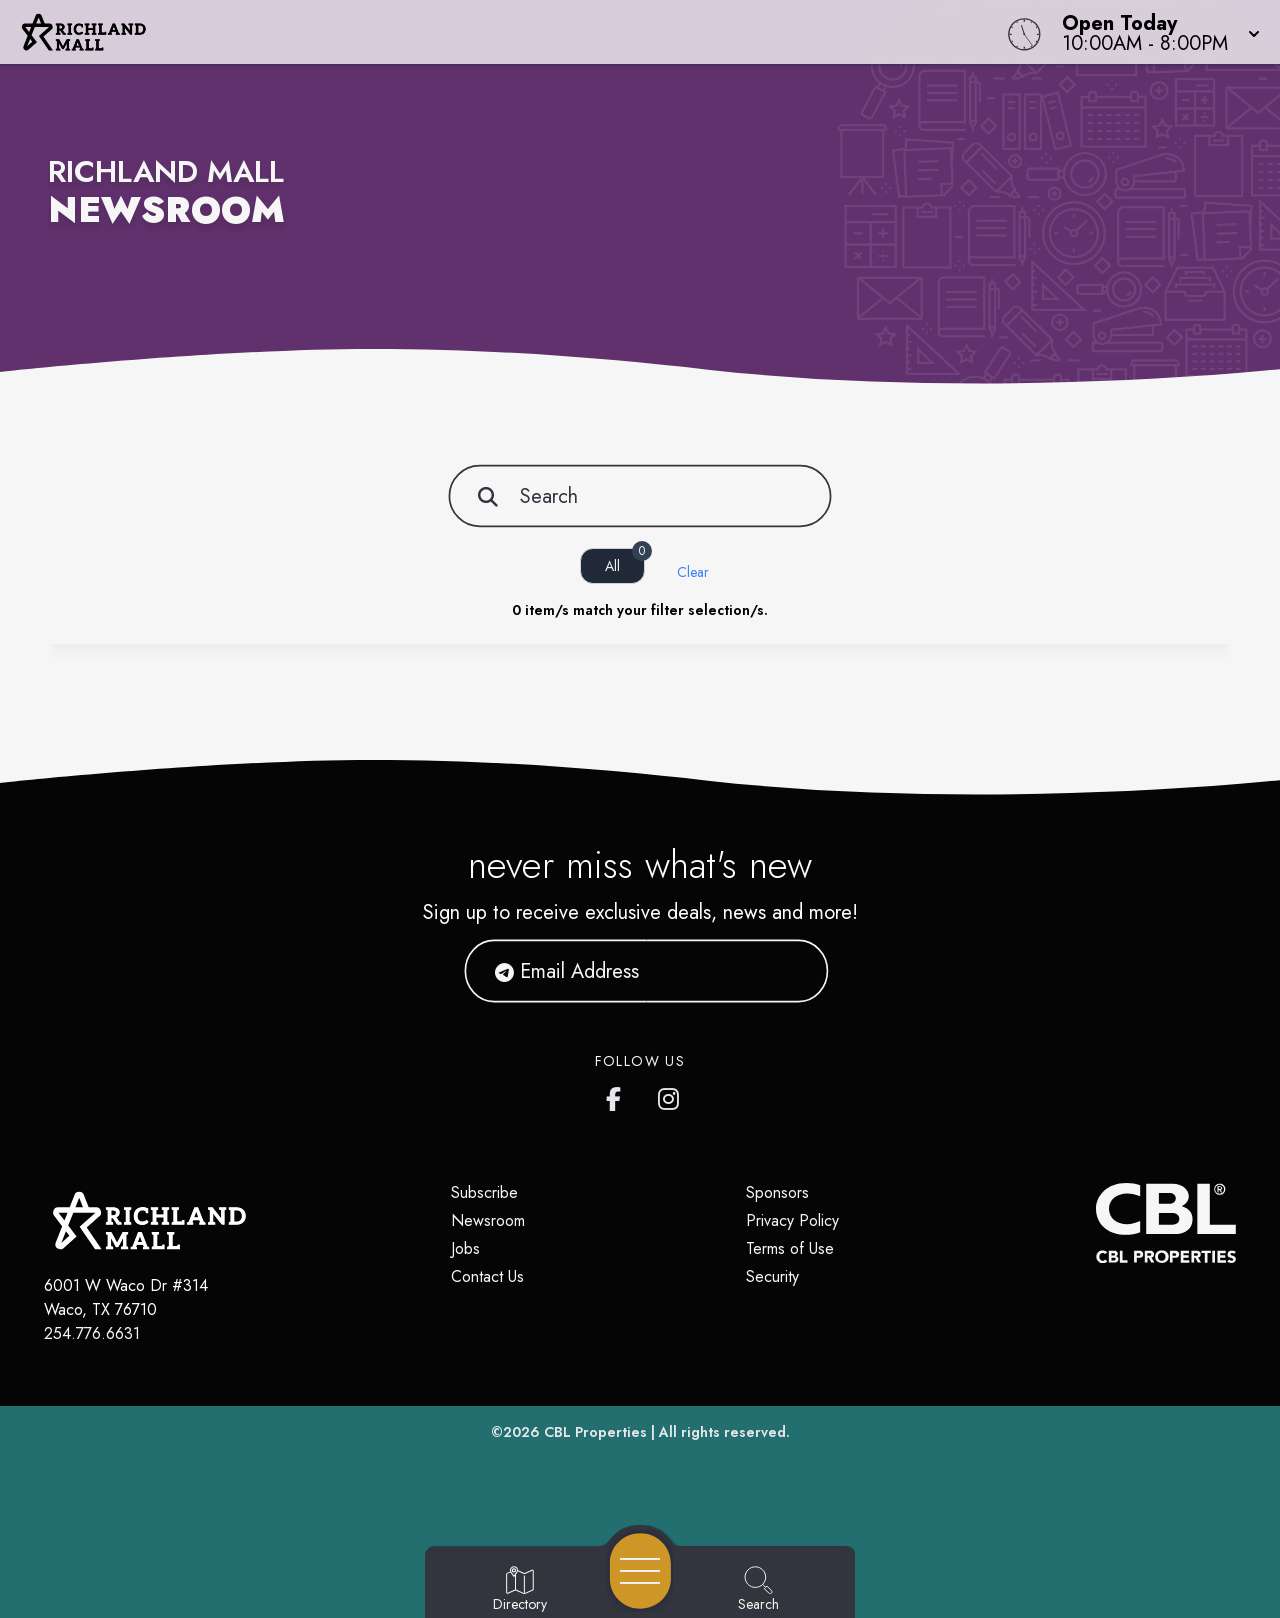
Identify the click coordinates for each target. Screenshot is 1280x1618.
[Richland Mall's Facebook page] (618, 1095)
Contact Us (487, 1276)
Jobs (465, 1248)
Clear (693, 572)
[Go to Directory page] (520, 1590)
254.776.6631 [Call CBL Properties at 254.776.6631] (92, 1333)
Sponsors (777, 1192)
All (625, 562)
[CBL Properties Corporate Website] (1096, 1223)
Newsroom (488, 1220)
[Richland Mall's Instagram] (670, 1095)
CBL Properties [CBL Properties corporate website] (595, 1432)
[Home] (484, 32)
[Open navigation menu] (640, 1571)
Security (772, 1276)
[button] (1155, 32)
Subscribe (484, 1192)
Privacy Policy (792, 1220)
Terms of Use (790, 1248)
